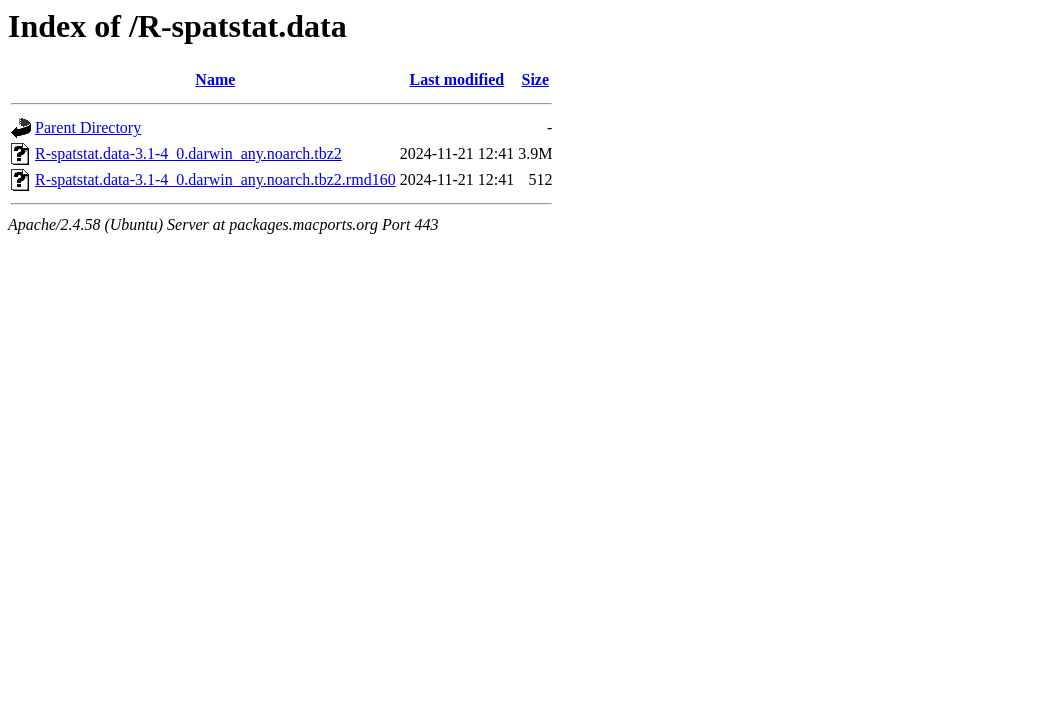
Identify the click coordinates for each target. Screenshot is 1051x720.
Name (215, 79)
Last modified (457, 79)
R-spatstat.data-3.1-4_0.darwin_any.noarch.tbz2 (188, 153)
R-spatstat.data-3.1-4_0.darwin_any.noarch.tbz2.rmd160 (215, 179)
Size (536, 79)
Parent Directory (88, 127)
